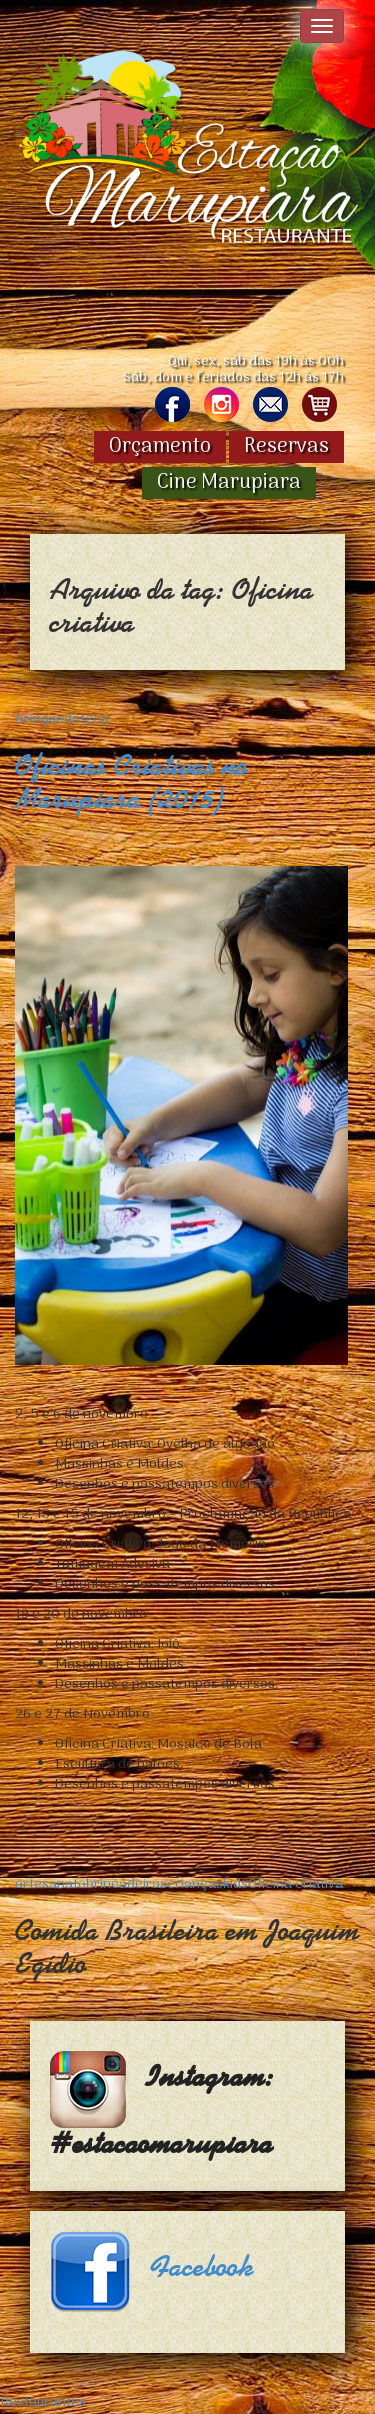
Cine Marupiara (229, 483)
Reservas (286, 447)
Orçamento (160, 447)
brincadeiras (126, 1884)
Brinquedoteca (62, 719)
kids (235, 1884)
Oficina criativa (295, 1884)
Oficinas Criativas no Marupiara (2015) (131, 782)
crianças (195, 1884)
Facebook (202, 2267)
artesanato (50, 1884)
